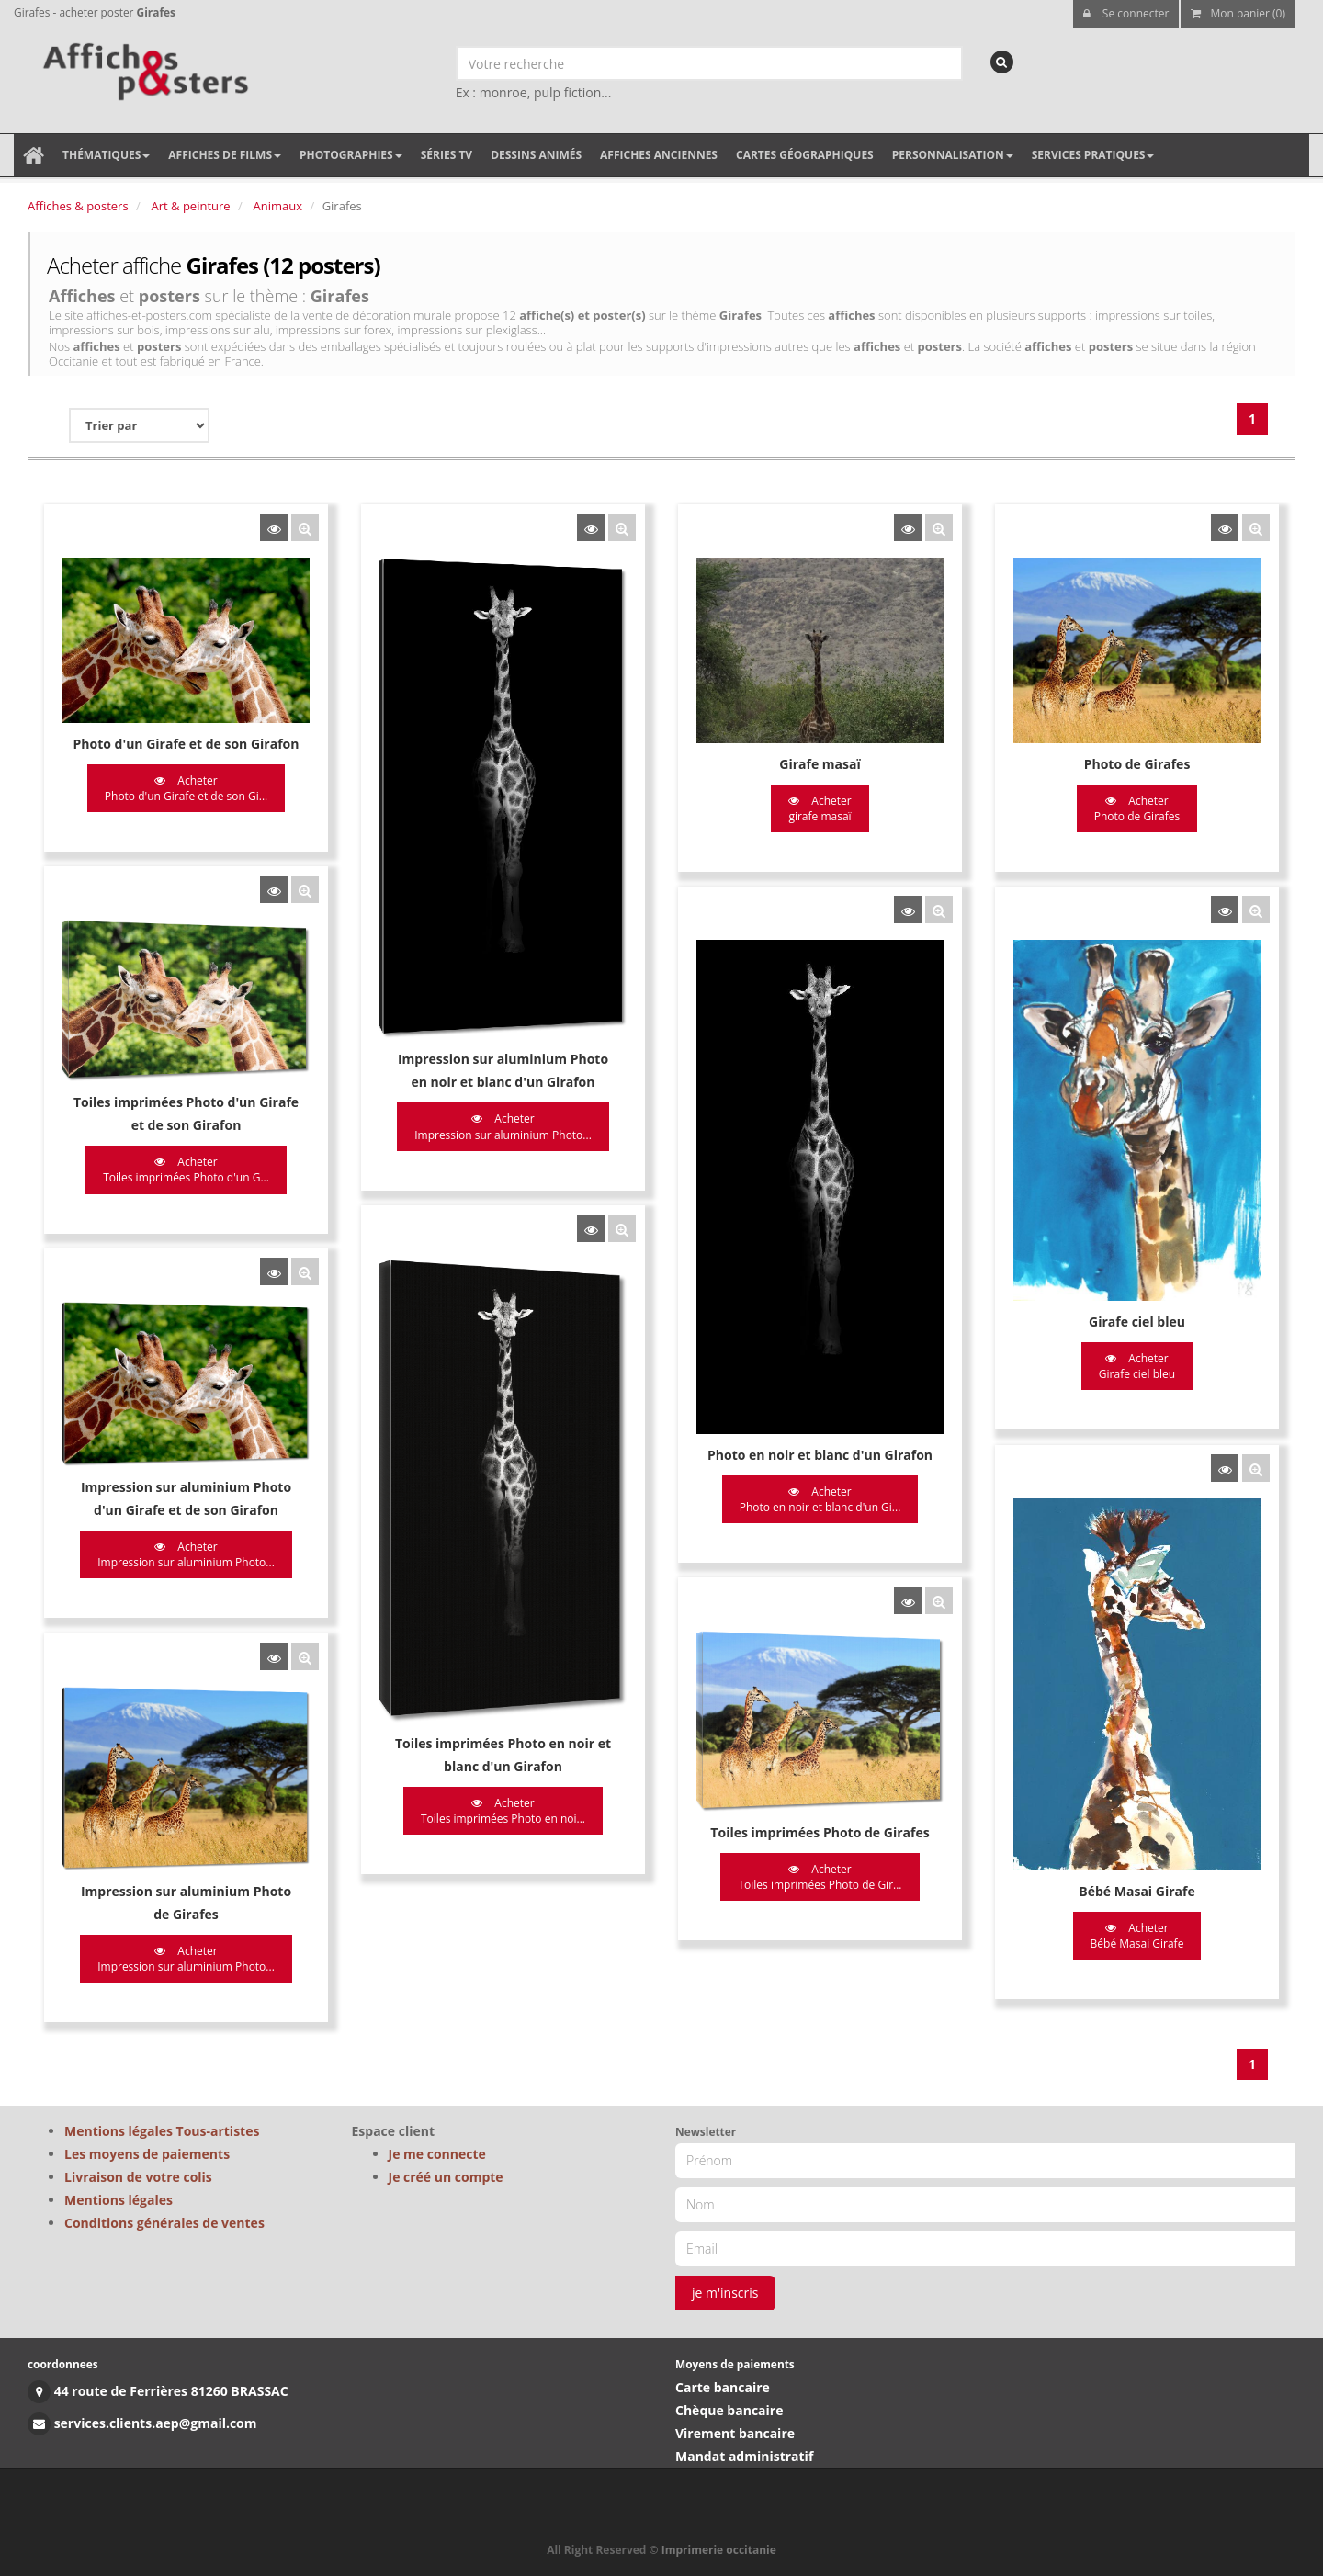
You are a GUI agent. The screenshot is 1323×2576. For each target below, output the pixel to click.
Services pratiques (1093, 155)
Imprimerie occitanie (719, 2550)
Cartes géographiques (805, 155)
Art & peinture (191, 206)
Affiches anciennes (659, 155)
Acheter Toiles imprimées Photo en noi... (485, 1772)
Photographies (351, 155)
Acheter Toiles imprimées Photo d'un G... (186, 1149)
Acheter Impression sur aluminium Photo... (485, 1126)
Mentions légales (118, 2200)
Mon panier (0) (1238, 13)
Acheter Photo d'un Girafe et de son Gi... (186, 788)
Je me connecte (437, 2154)
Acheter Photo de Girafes (1083, 808)
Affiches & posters (78, 206)
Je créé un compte (446, 2177)
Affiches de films (224, 155)
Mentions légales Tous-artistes (161, 2131)
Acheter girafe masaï (784, 808)
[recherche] (1001, 62)
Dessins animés (536, 155)
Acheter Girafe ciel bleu (1084, 1345)
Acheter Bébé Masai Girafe (1084, 1883)
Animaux (278, 206)
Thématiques (106, 155)
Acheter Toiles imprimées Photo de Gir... (784, 1817)
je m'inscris (725, 2292)
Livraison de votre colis (138, 2177)
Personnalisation (952, 155)
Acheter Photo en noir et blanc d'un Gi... (784, 1478)
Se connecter (1126, 13)
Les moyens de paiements (147, 2154)
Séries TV (446, 155)
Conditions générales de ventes (164, 2222)
